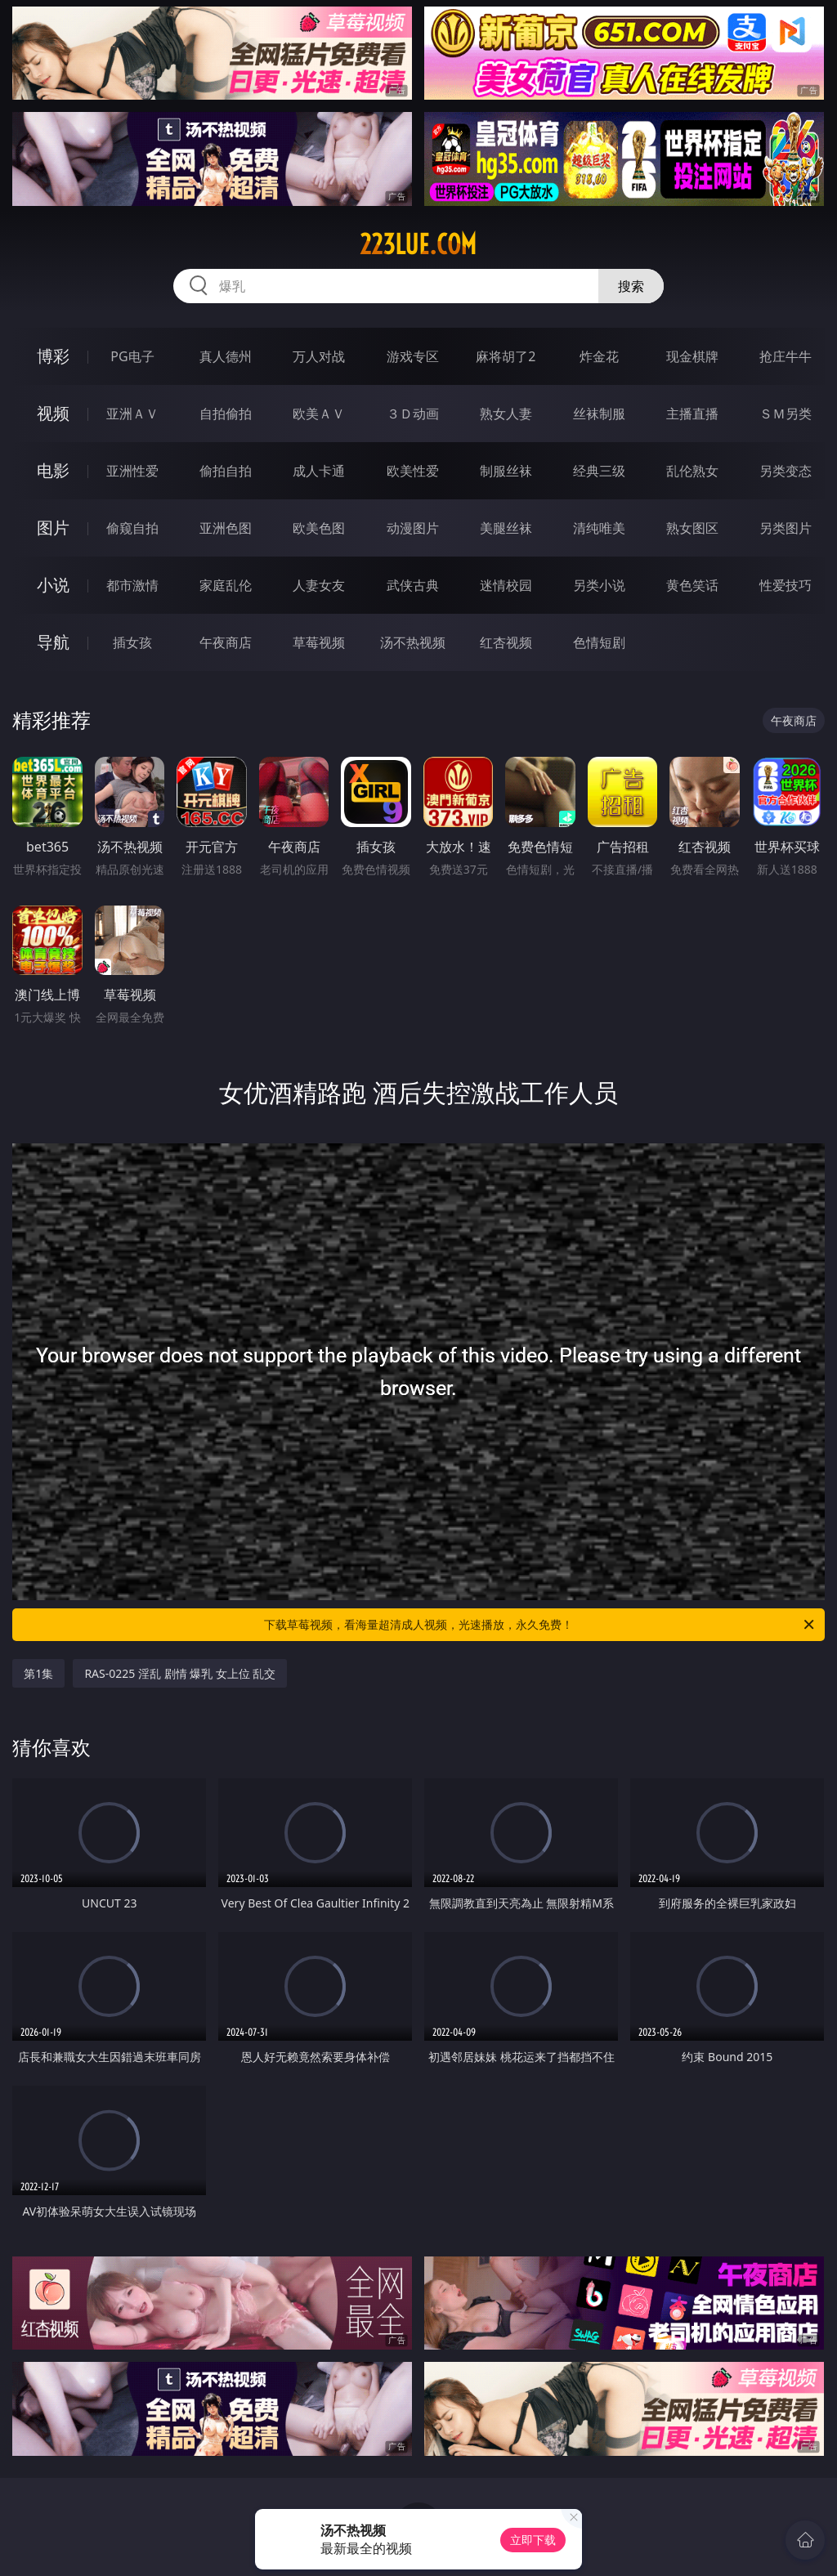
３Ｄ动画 (413, 414)
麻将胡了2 (505, 356)
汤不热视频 (412, 642)
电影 (53, 470)
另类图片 (785, 528)
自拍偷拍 (225, 414)
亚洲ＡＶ (132, 414)
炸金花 (599, 356)
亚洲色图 (225, 528)
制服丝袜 (506, 471)
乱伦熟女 (692, 471)
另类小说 (599, 585)
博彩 (53, 356)
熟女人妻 (506, 414)
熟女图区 (692, 528)
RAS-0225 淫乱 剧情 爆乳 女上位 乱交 (179, 1673)
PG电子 (132, 356)
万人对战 (319, 356)
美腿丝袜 (506, 528)
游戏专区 (413, 356)
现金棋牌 (692, 356)
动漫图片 (413, 528)
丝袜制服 (599, 414)
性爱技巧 (785, 585)
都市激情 (132, 585)
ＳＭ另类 (785, 414)
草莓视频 (319, 642)
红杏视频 (506, 642)
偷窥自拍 (132, 528)
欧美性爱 (413, 471)
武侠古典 (413, 585)
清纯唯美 (599, 528)
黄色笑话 (692, 585)
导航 (53, 642)
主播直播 (692, 414)
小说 (53, 585)
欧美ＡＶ (319, 414)
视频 (53, 413)
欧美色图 (319, 528)
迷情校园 (506, 585)
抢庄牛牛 (785, 356)
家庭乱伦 (225, 585)
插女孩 (132, 642)
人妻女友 (319, 585)
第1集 (38, 1673)
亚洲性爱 (132, 471)
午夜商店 (225, 642)
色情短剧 (599, 642)
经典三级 (599, 471)
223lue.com (418, 244)
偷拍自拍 (225, 471)
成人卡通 (319, 471)
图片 (53, 528)
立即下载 (533, 2539)
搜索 (631, 286)
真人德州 (225, 356)
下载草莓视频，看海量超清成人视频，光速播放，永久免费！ (540, 1625)
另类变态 (785, 471)
